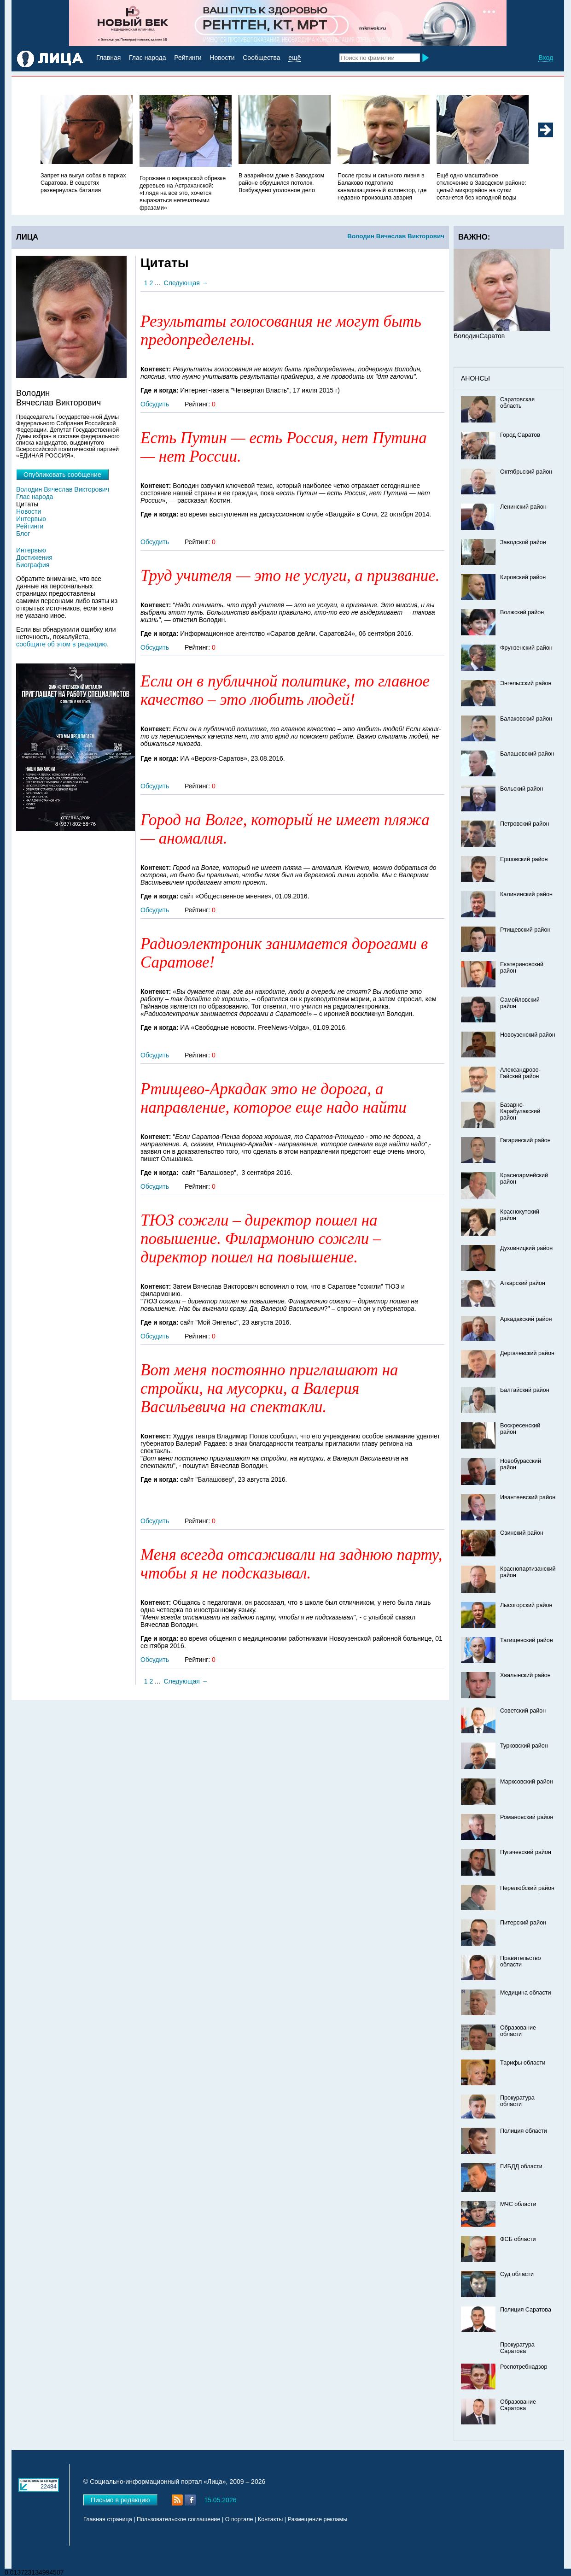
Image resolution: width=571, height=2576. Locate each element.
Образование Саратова (518, 2405)
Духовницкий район (526, 1248)
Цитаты (27, 504)
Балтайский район (524, 1390)
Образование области (518, 2030)
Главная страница (107, 2519)
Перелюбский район (527, 1888)
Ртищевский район (525, 930)
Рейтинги (187, 57)
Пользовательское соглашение (178, 2519)
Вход (545, 57)
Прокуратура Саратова (517, 2347)
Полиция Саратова (525, 2309)
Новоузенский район (527, 1035)
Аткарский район (522, 1283)
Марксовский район (526, 1781)
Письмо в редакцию (120, 2500)
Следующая (182, 283)
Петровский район (524, 824)
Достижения (34, 557)
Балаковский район (526, 719)
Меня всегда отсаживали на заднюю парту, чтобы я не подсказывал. (291, 1564)
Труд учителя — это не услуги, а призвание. (290, 576)
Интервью (31, 518)
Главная (108, 57)
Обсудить (154, 404)
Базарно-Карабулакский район (520, 1111)
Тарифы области (522, 2063)
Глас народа (147, 57)
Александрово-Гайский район (520, 1073)
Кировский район (523, 577)
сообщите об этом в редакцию (61, 644)
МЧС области (518, 2204)
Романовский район (526, 1817)
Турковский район (524, 1746)
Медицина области (525, 1992)
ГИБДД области (521, 2166)
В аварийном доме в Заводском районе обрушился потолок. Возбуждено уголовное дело (281, 183)
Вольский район (521, 789)
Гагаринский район (525, 1140)
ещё (294, 57)
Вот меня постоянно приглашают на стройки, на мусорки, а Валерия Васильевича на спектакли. (269, 1388)
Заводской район (523, 542)
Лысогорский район (526, 1605)
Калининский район (526, 894)
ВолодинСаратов (479, 336)
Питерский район (523, 1922)
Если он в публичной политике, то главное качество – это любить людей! (285, 690)
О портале (239, 2519)
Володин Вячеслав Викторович (395, 236)
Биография (32, 565)
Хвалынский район (525, 1675)
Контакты (270, 2519)
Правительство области (520, 1961)
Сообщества (261, 57)
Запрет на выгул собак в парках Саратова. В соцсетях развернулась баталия (83, 183)
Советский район (523, 1711)
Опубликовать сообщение (62, 474)
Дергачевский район (527, 1353)
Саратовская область (517, 402)
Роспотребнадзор (524, 2367)
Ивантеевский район (527, 1497)
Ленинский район (523, 507)
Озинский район (521, 1533)
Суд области (517, 2274)
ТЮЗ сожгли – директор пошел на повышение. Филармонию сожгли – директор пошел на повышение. (260, 1238)
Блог (23, 533)
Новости (222, 57)
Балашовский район (527, 754)
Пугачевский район (525, 1852)
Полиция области (523, 2131)
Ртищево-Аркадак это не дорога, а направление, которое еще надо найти (273, 1098)
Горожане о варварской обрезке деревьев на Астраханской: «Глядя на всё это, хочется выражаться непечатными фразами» (183, 193)
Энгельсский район (526, 683)
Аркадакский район (526, 1319)
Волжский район (522, 612)
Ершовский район (524, 859)
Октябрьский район (526, 472)
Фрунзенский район (526, 648)
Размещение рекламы (318, 2519)
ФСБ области (518, 2239)
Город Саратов (520, 435)
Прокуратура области (517, 2101)
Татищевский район (526, 1640)
